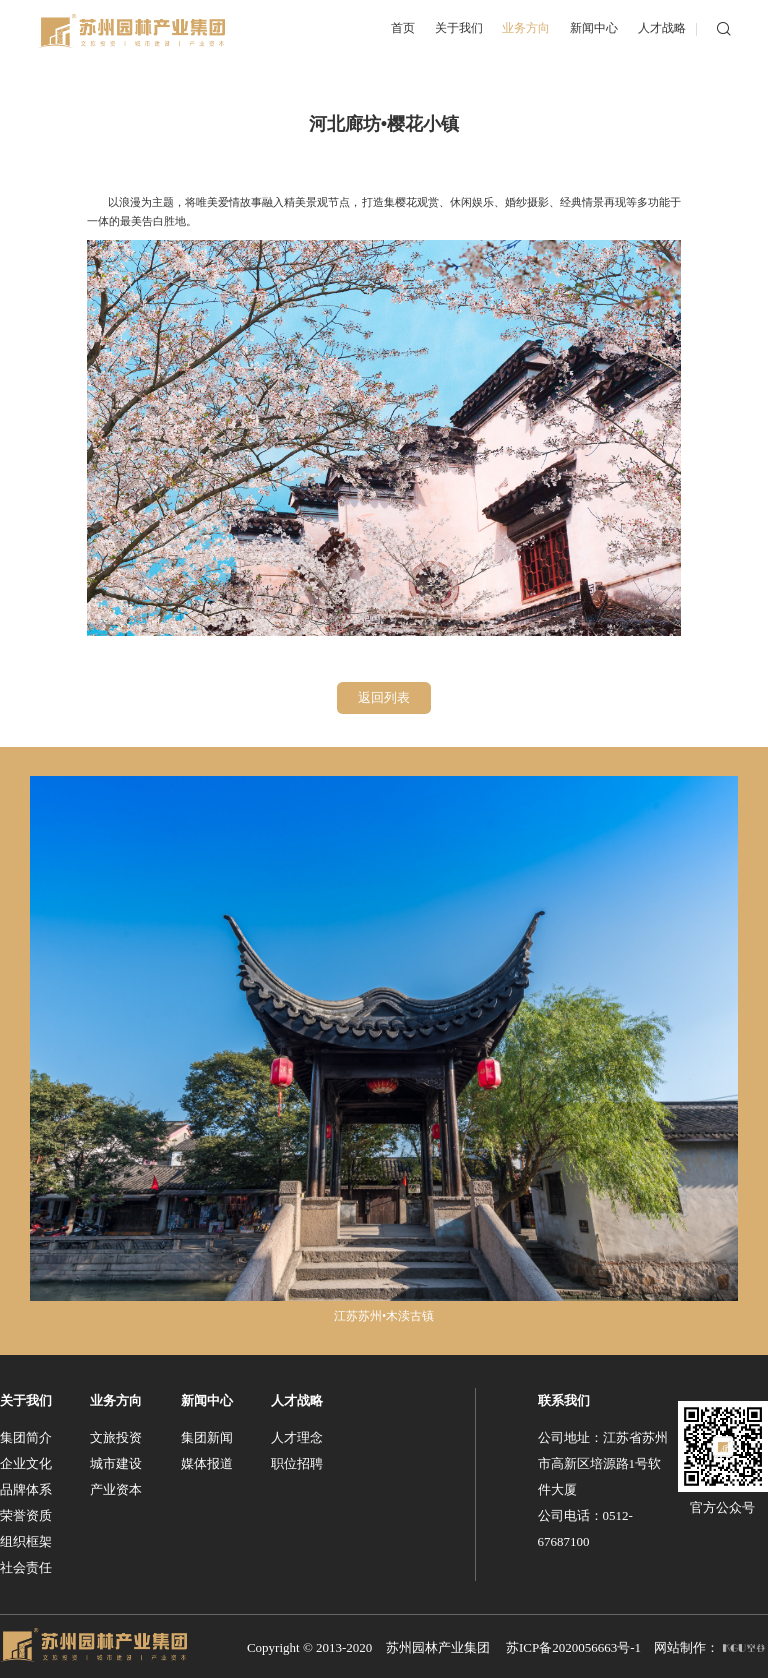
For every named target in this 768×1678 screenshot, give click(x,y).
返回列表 (384, 696)
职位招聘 (297, 1461)
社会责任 (26, 1565)
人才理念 (297, 1435)
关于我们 (26, 1398)
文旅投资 (116, 1435)
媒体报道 (207, 1461)
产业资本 (116, 1487)
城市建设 (116, 1461)
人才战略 (297, 1398)
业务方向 (116, 1398)
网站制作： (709, 1645)
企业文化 (26, 1461)
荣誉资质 (26, 1513)
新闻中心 (207, 1398)
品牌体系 (26, 1487)
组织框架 (26, 1539)
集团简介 (26, 1435)
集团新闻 (207, 1435)
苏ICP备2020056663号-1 (573, 1645)
